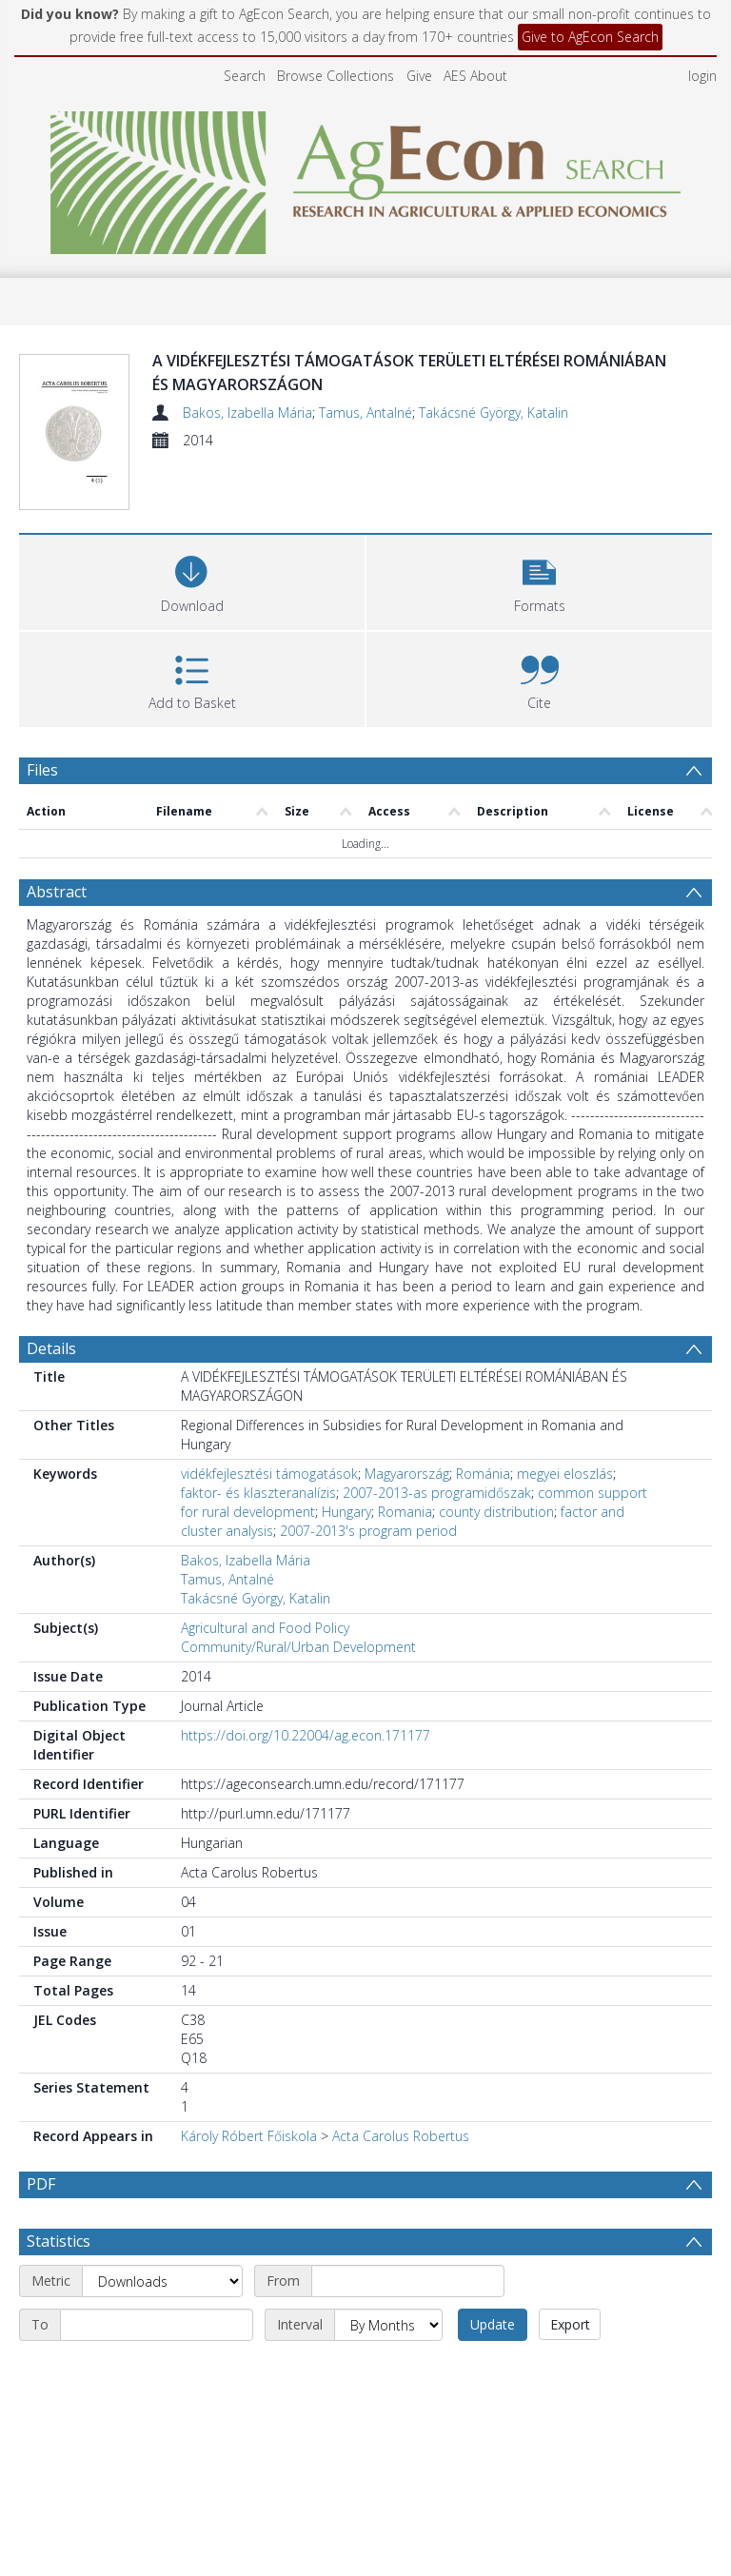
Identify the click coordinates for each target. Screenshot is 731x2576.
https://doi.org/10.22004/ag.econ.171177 (305, 1735)
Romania (405, 1512)
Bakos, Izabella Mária (247, 412)
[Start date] (407, 2281)
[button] (539, 580)
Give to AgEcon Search (590, 37)
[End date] (156, 2325)
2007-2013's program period (368, 1531)
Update (492, 2324)
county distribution (496, 1512)
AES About (475, 76)
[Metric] (162, 2281)
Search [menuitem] (245, 76)
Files (42, 769)
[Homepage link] (366, 177)
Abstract (57, 891)
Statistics (58, 2241)
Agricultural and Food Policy (265, 1628)
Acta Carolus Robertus (400, 2136)
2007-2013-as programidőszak (437, 1493)
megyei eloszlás (565, 1474)
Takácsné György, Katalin (493, 412)
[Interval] (388, 2325)
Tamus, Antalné (365, 412)
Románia (483, 1474)
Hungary (346, 1512)
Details (51, 1348)
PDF (41, 2183)
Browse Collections (335, 76)
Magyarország (407, 1474)
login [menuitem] (702, 76)
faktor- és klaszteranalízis (258, 1493)
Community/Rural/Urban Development (298, 1647)
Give (419, 76)
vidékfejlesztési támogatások (269, 1474)
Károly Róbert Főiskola (249, 2136)
